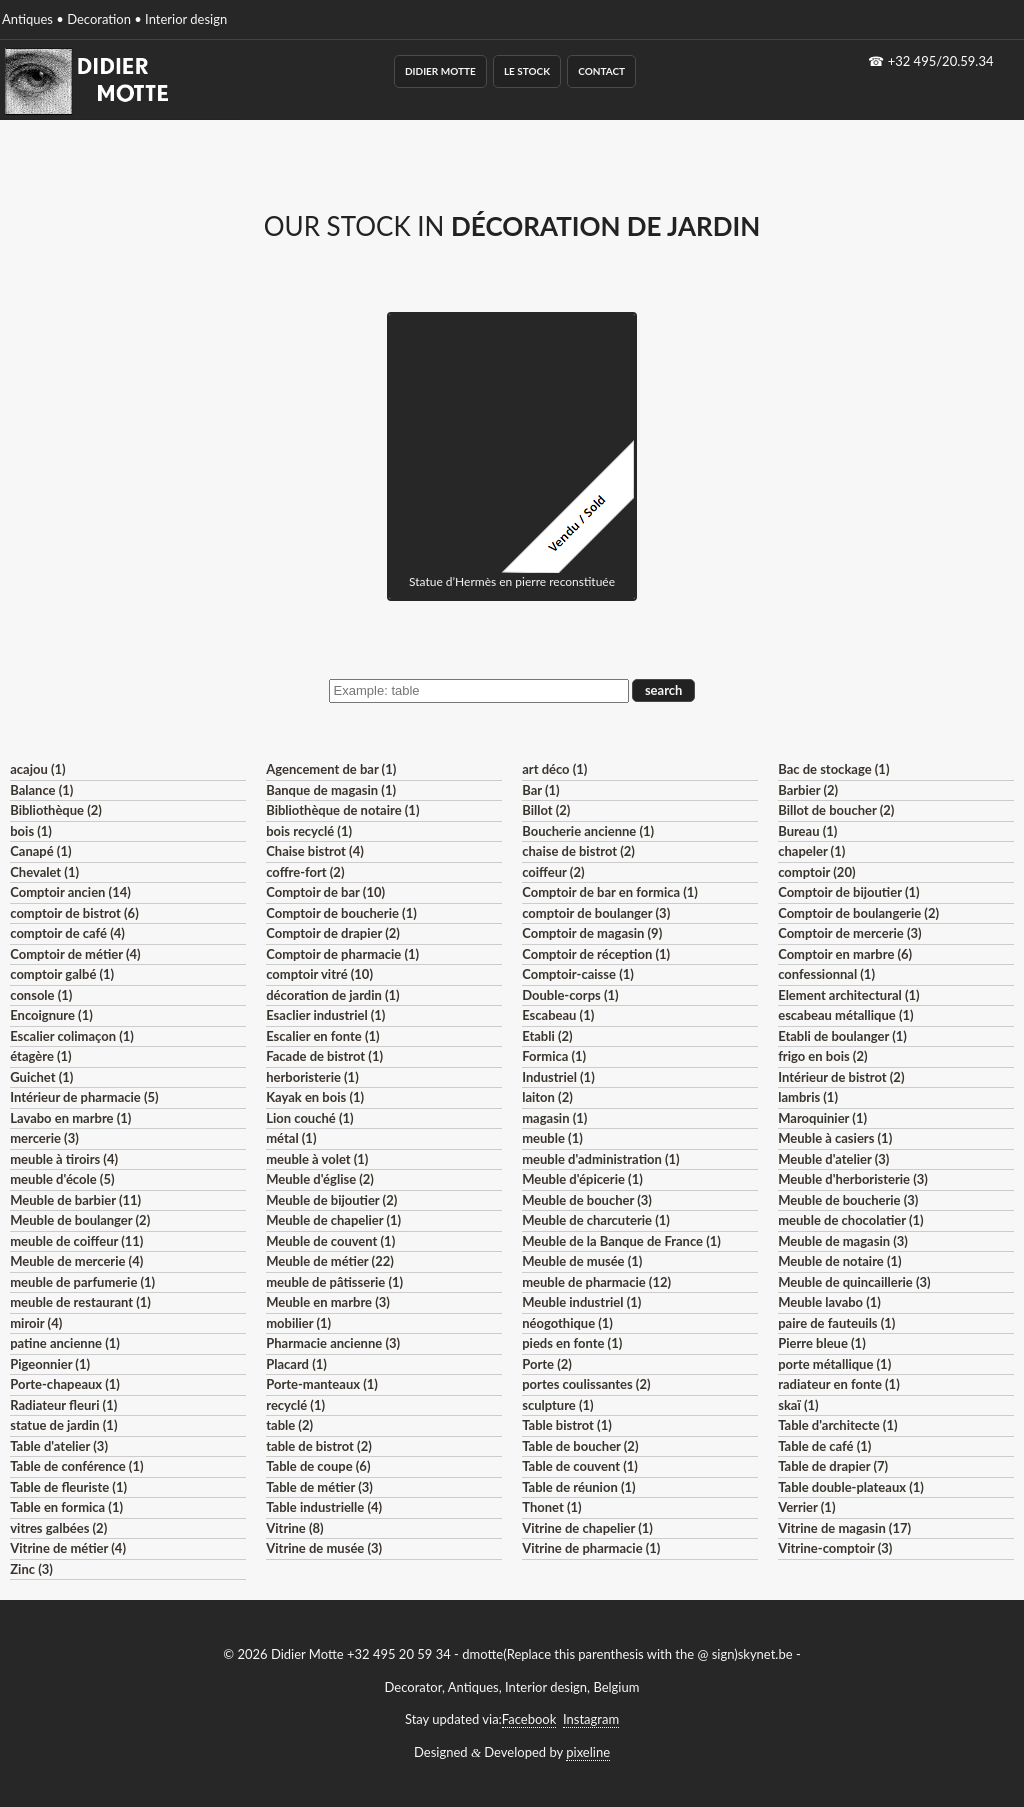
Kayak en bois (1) (315, 1097)
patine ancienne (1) (65, 1343)
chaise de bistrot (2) (578, 851)
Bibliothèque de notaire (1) (342, 810)
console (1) (41, 995)
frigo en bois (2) (822, 1056)
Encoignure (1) (51, 1015)
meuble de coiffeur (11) (76, 1241)
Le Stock (527, 71)
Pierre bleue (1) (822, 1343)
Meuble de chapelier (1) (333, 1220)
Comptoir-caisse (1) (578, 974)
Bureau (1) (807, 831)
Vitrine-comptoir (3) (835, 1548)
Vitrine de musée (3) (324, 1548)
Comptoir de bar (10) (325, 892)
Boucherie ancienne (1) (588, 831)
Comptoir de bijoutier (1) (848, 892)
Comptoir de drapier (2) (333, 933)
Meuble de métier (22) (330, 1261)
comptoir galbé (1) (62, 974)
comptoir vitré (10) (319, 974)
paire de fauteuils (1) (836, 1323)
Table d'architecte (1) (837, 1425)
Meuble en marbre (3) (328, 1302)
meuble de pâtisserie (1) (334, 1282)
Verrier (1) (806, 1507)
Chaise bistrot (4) (315, 851)
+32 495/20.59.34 (941, 61)
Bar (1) (540, 790)
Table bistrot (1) (567, 1425)
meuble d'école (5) (62, 1179)
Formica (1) (554, 1056)
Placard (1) (296, 1364)
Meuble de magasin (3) (843, 1241)
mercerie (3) (44, 1138)
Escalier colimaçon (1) (72, 1036)
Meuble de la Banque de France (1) (621, 1241)
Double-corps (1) (570, 995)
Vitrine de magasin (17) (844, 1528)
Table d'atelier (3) (59, 1446)
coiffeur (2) (553, 872)
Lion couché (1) (309, 1118)
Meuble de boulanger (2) (80, 1220)
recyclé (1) (295, 1405)
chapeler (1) (811, 851)
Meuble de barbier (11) (75, 1200)
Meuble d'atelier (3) (833, 1159)
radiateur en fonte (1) (839, 1384)
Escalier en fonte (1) (322, 1036)
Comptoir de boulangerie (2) (858, 913)
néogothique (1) (567, 1323)
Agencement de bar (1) (331, 769)
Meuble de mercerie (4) (76, 1261)
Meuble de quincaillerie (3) (854, 1282)
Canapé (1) (40, 851)
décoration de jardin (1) (332, 995)
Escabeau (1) (558, 1015)
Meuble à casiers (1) (835, 1138)
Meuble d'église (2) (320, 1179)
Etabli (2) (547, 1036)
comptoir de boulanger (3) (596, 913)
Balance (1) (41, 790)
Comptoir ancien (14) (70, 892)
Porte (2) (547, 1364)
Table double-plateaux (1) (851, 1487)
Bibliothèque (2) (56, 810)
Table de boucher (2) (580, 1446)
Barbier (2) (808, 790)
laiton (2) (547, 1097)
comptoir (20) (816, 872)
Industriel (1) (558, 1077)
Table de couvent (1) (580, 1466)
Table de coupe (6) (318, 1466)
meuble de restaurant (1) (80, 1302)
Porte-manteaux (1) (322, 1384)
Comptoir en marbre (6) (845, 954)
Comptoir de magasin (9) (592, 933)
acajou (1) (37, 769)
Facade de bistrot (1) (324, 1056)
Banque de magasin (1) (331, 790)
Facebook (529, 1719)
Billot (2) (546, 810)
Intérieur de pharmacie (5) (84, 1097)
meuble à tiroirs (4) (64, 1159)
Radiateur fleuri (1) (63, 1405)
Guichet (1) (41, 1077)
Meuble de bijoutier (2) (331, 1200)
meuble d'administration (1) (600, 1159)
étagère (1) (40, 1056)
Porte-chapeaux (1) (65, 1384)
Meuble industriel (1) (581, 1302)
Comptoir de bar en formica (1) (610, 892)
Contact (601, 71)
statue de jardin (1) (63, 1425)
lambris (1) (808, 1097)
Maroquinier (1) (822, 1118)
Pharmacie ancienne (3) (333, 1343)
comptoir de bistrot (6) (74, 913)
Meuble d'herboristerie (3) (853, 1179)
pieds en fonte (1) (572, 1343)
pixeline (588, 1752)
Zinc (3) (31, 1569)
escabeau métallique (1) (845, 1015)
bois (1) (31, 831)
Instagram (591, 1719)
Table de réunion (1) (578, 1487)
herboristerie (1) (312, 1077)
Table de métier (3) (319, 1487)
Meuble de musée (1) (582, 1261)
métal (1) (291, 1138)
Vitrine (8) (294, 1528)
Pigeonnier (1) (50, 1364)
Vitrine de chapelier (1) (587, 1528)
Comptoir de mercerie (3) (849, 933)
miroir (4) (36, 1323)
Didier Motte (440, 71)
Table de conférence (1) (76, 1466)
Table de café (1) (824, 1446)
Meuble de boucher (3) (587, 1200)
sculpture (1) (557, 1405)
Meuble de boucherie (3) (848, 1200)
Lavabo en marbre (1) (70, 1118)
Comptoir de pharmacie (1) (342, 954)
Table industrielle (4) (324, 1507)
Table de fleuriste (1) (68, 1487)
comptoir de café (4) (67, 933)
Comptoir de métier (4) (75, 954)
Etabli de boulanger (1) (842, 1036)
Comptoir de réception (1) (596, 954)
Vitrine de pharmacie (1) (591, 1548)
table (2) (289, 1425)
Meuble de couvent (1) (330, 1241)
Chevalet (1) (44, 872)
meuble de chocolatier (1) (851, 1220)
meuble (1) (552, 1138)
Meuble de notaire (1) (839, 1261)
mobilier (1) (298, 1323)
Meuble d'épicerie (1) (582, 1179)
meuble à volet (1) (317, 1159)
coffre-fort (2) (305, 872)
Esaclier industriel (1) (325, 1015)
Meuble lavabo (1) (829, 1302)
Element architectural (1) (848, 995)
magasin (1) (554, 1118)
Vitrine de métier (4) (68, 1548)
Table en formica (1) (66, 1507)
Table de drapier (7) (833, 1466)
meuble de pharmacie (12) (596, 1282)
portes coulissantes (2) (586, 1384)
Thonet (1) (551, 1507)
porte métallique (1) (834, 1364)
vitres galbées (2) (58, 1528)
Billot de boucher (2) (836, 810)
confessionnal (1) (826, 974)
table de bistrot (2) (319, 1446)
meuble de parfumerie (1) (82, 1282)
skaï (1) (798, 1405)
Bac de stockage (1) (833, 769)
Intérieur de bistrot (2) (841, 1077)
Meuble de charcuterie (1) (596, 1220)
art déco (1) (554, 769)
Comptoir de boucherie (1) (341, 913)
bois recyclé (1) (309, 831)
